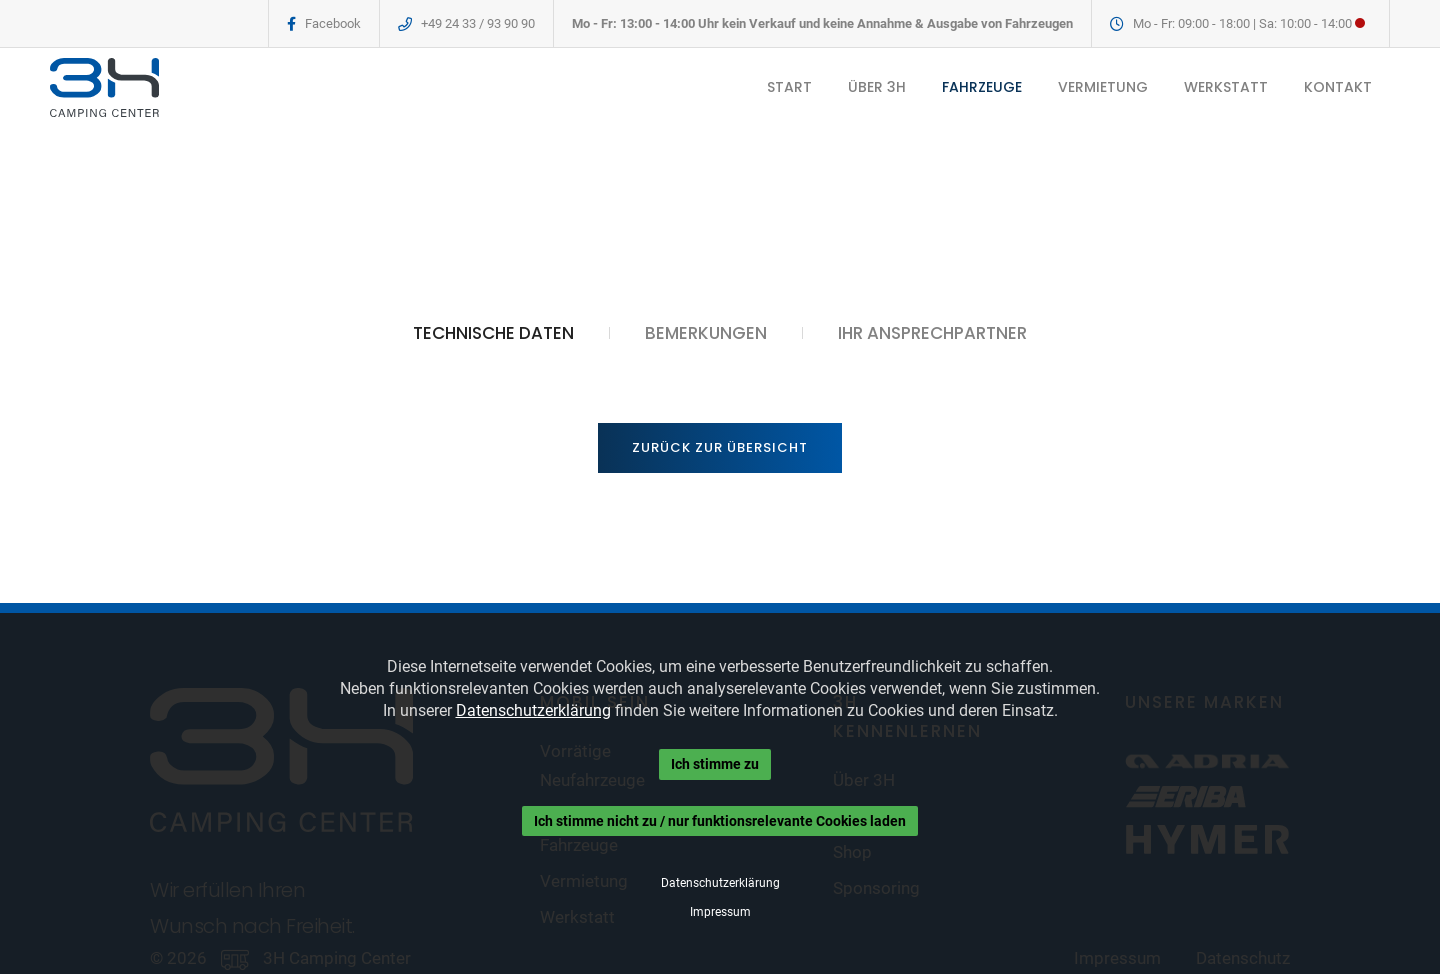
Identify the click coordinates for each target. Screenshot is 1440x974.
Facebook (333, 23)
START (789, 87)
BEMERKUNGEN (706, 333)
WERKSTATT (1226, 87)
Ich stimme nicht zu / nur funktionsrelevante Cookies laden (720, 821)
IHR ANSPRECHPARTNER (932, 333)
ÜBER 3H (877, 87)
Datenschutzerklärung (533, 710)
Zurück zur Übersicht (720, 447)
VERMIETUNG (1103, 87)
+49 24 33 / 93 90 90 (478, 23)
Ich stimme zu (715, 764)
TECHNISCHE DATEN (493, 333)
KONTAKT (1338, 87)
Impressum (720, 912)
